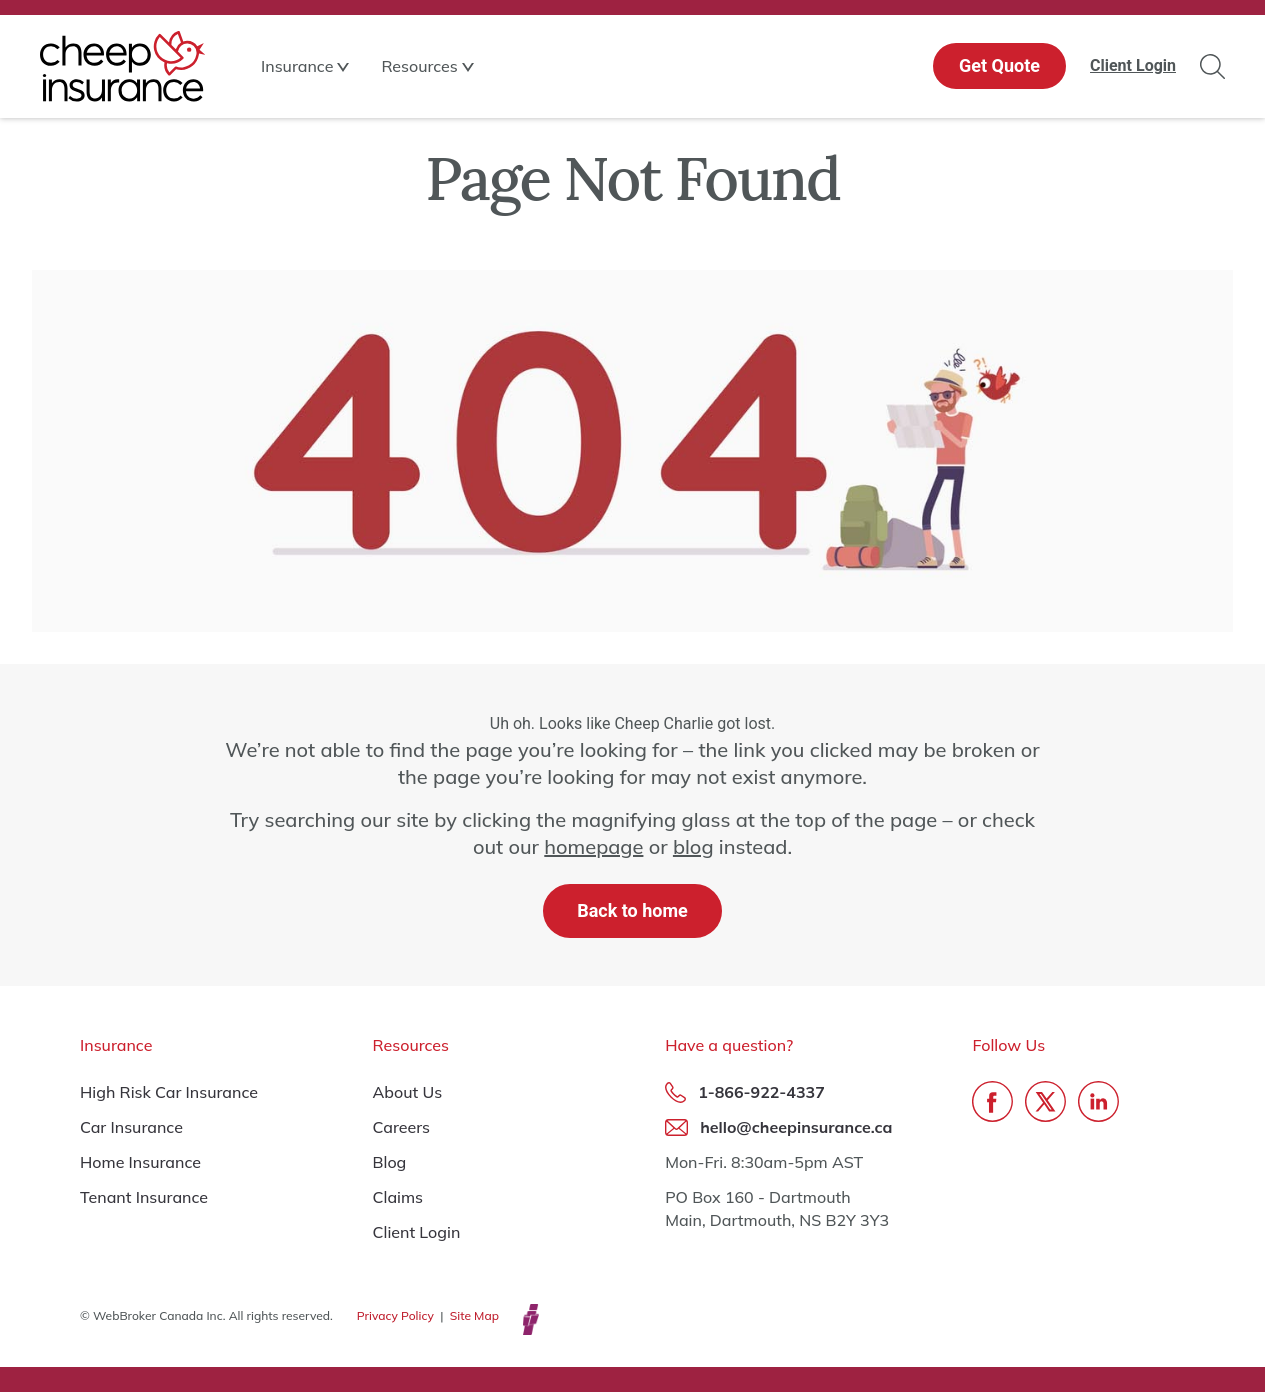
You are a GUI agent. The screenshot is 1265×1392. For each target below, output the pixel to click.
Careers (401, 1127)
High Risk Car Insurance (169, 1092)
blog (693, 846)
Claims (398, 1197)
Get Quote (999, 65)
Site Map (474, 1315)
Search (1212, 66)
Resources (419, 66)
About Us (408, 1092)
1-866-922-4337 (761, 1092)
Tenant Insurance (144, 1197)
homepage (593, 846)
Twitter (1045, 1101)
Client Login (1133, 65)
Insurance (297, 66)
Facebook (992, 1101)
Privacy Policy (395, 1315)
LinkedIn (1098, 1101)
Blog (390, 1162)
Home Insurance (140, 1162)
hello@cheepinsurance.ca (796, 1127)
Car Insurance (131, 1127)
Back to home (632, 910)
